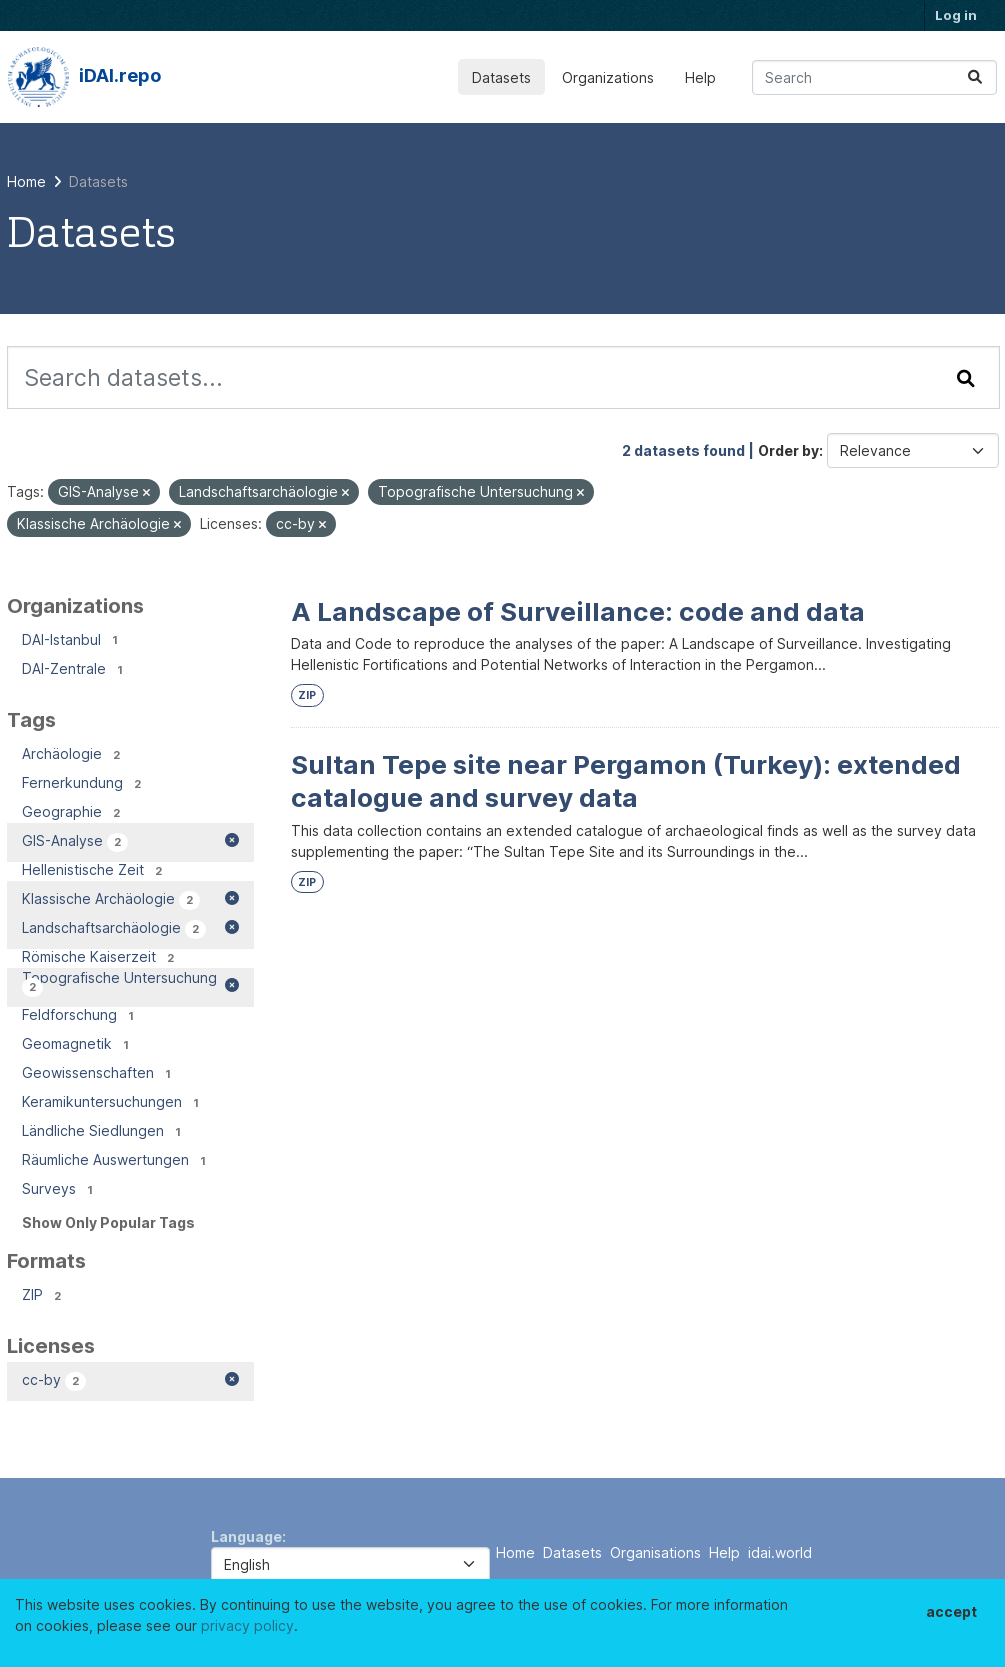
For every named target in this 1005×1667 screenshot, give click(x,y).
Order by (788, 450)
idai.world (780, 1552)
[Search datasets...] (874, 77)
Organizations (608, 77)
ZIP (307, 695)
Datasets (501, 77)
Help (700, 77)
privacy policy (247, 1625)
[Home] (26, 181)
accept (951, 1611)
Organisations (655, 1552)
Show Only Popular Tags (108, 1222)
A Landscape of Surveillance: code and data (578, 611)
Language (246, 1536)
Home (515, 1552)
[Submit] (975, 77)
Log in (956, 15)
